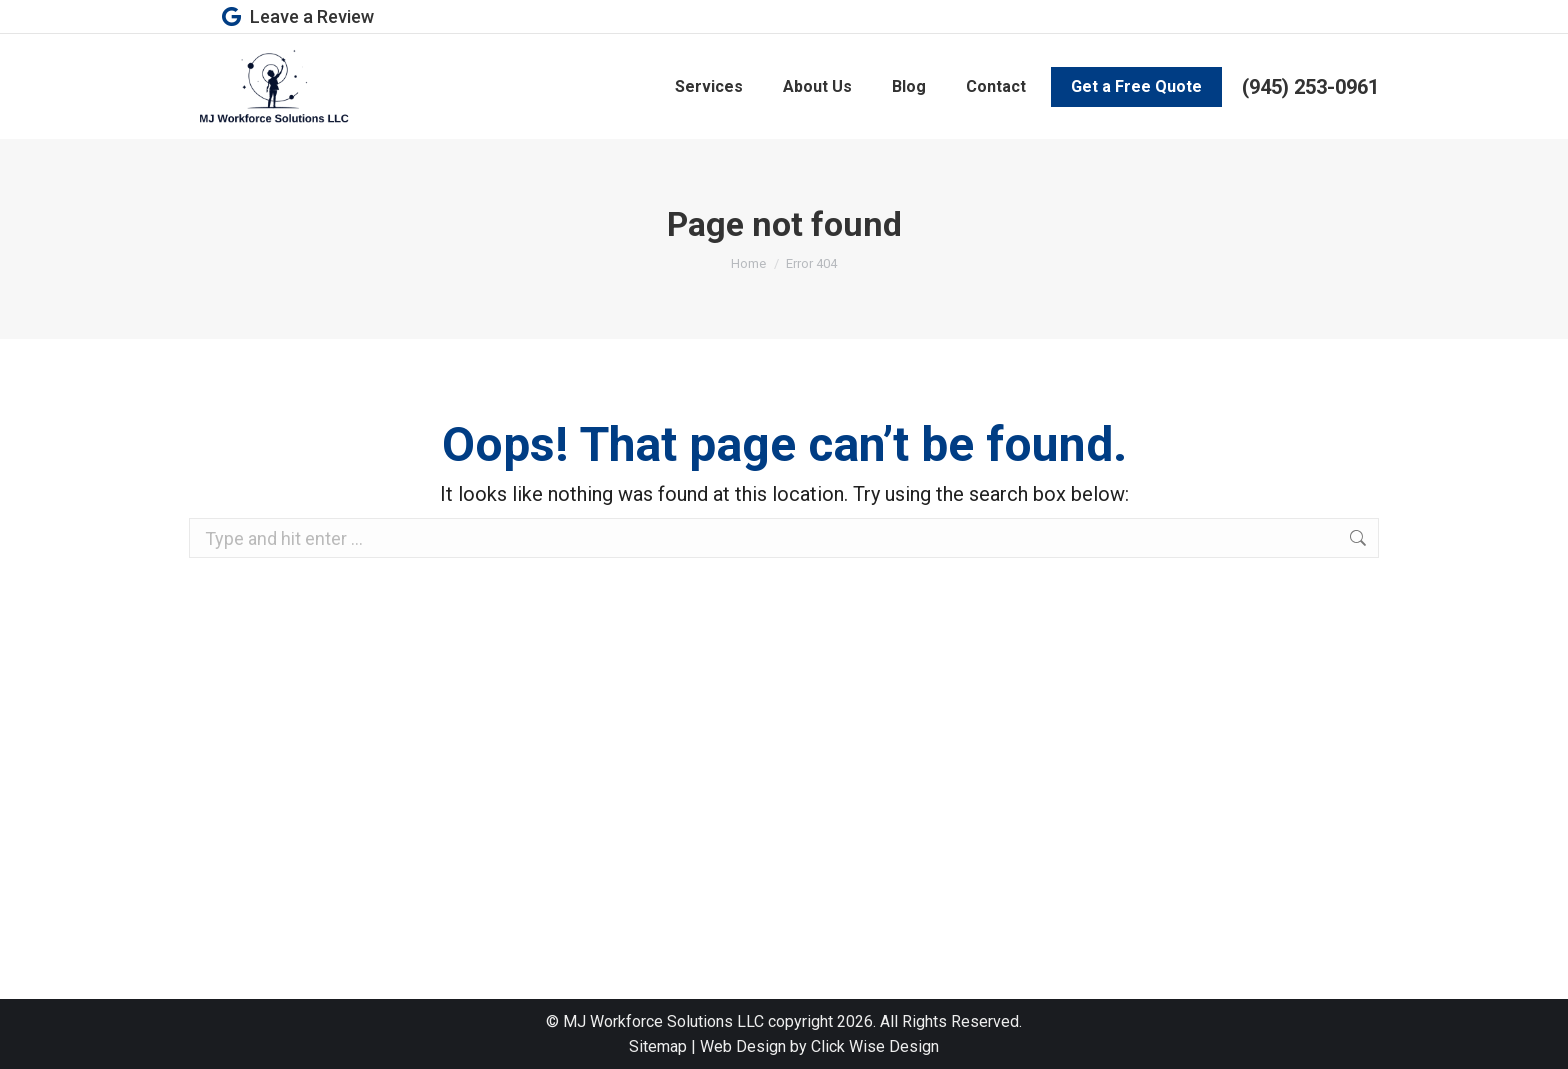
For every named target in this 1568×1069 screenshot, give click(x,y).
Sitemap (658, 1046)
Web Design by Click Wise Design (819, 1046)
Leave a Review (296, 17)
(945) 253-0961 (1310, 87)
